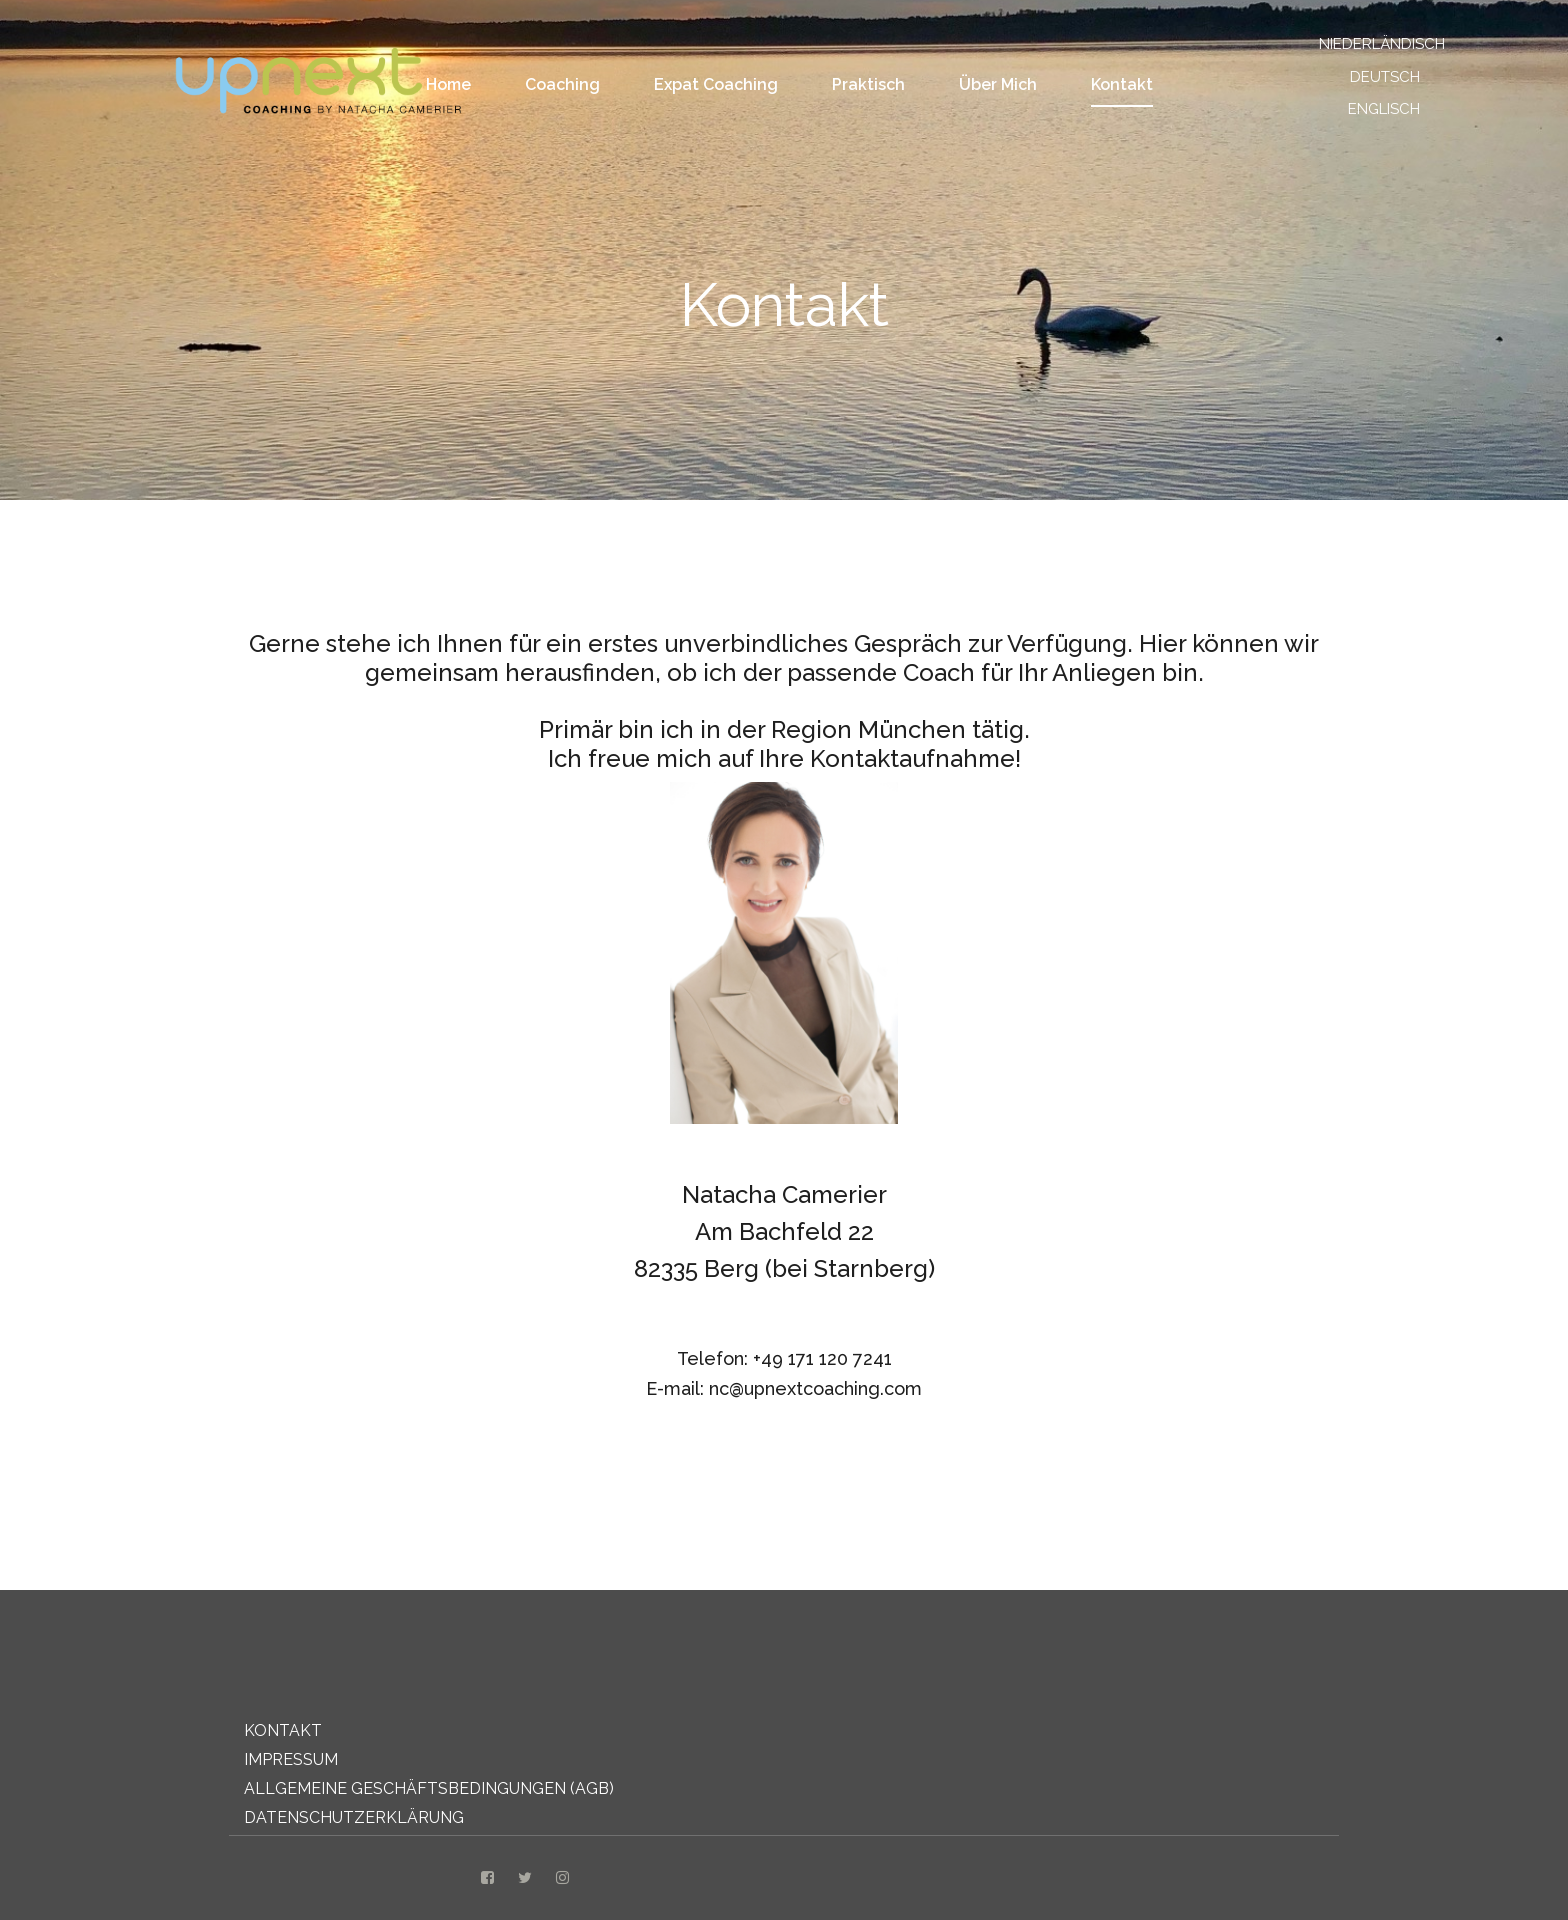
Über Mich (998, 84)
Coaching (562, 84)
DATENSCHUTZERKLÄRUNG (354, 1817)
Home (448, 84)
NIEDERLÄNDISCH (1372, 44)
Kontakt (1122, 84)
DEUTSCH (1385, 77)
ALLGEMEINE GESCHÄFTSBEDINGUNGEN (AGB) (429, 1788)
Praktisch (868, 84)
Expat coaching (716, 84)
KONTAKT (283, 1730)
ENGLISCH (1384, 109)
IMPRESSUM (291, 1759)
